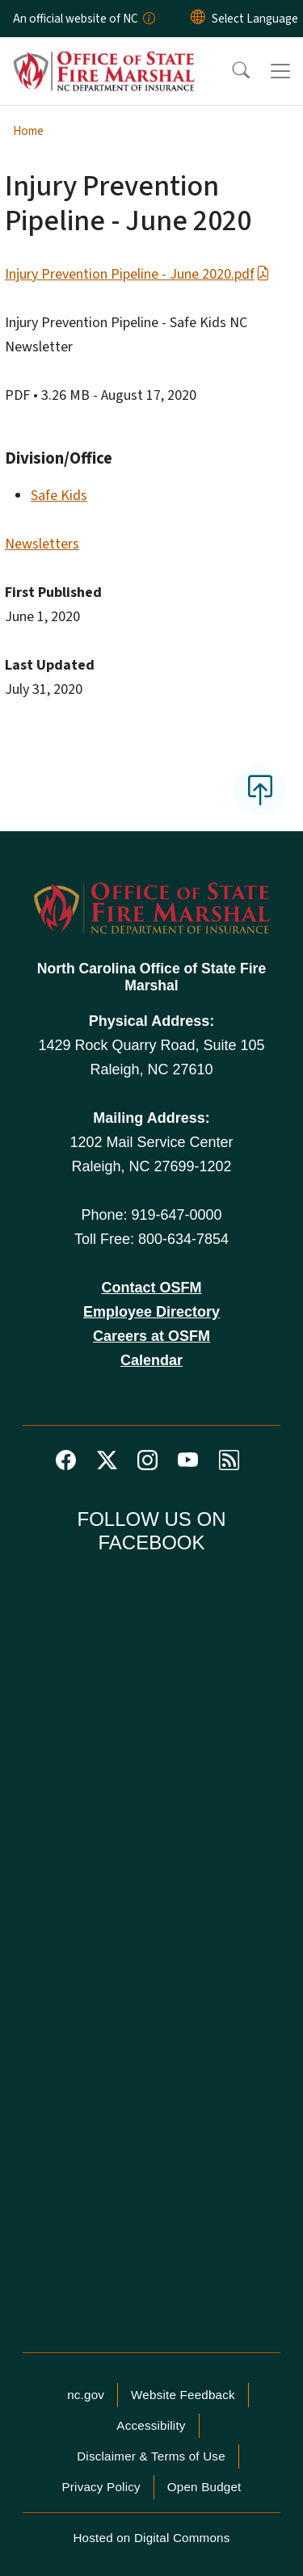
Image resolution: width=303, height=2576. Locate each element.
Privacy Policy (100, 2487)
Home (28, 131)
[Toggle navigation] (280, 71)
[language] (255, 18)
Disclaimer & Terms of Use (151, 2456)
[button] (230, 71)
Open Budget (204, 2487)
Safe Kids (59, 495)
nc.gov (85, 2395)
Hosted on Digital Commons (151, 2537)
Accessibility (150, 2425)
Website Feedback (183, 2395)
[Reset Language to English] (198, 18)
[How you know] (148, 18)
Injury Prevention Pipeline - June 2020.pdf (137, 274)
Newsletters (42, 544)
